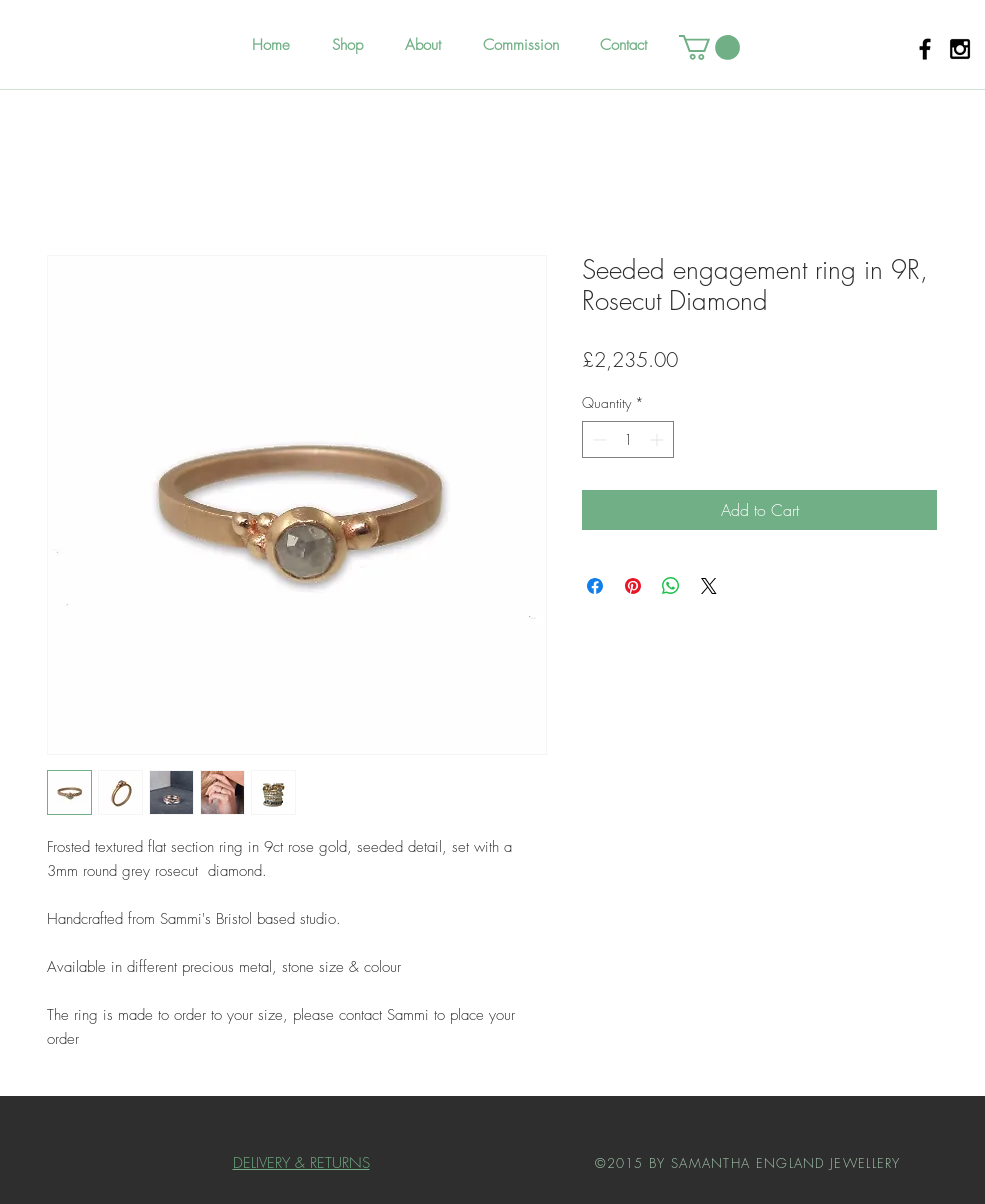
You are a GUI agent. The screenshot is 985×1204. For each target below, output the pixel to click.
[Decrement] (597, 439)
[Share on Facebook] (595, 586)
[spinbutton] (628, 439)
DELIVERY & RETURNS (301, 1163)
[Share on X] (709, 586)
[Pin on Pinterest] (633, 586)
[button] (709, 47)
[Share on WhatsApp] (671, 586)
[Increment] (658, 439)
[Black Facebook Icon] (925, 49)
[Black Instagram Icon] (960, 49)
